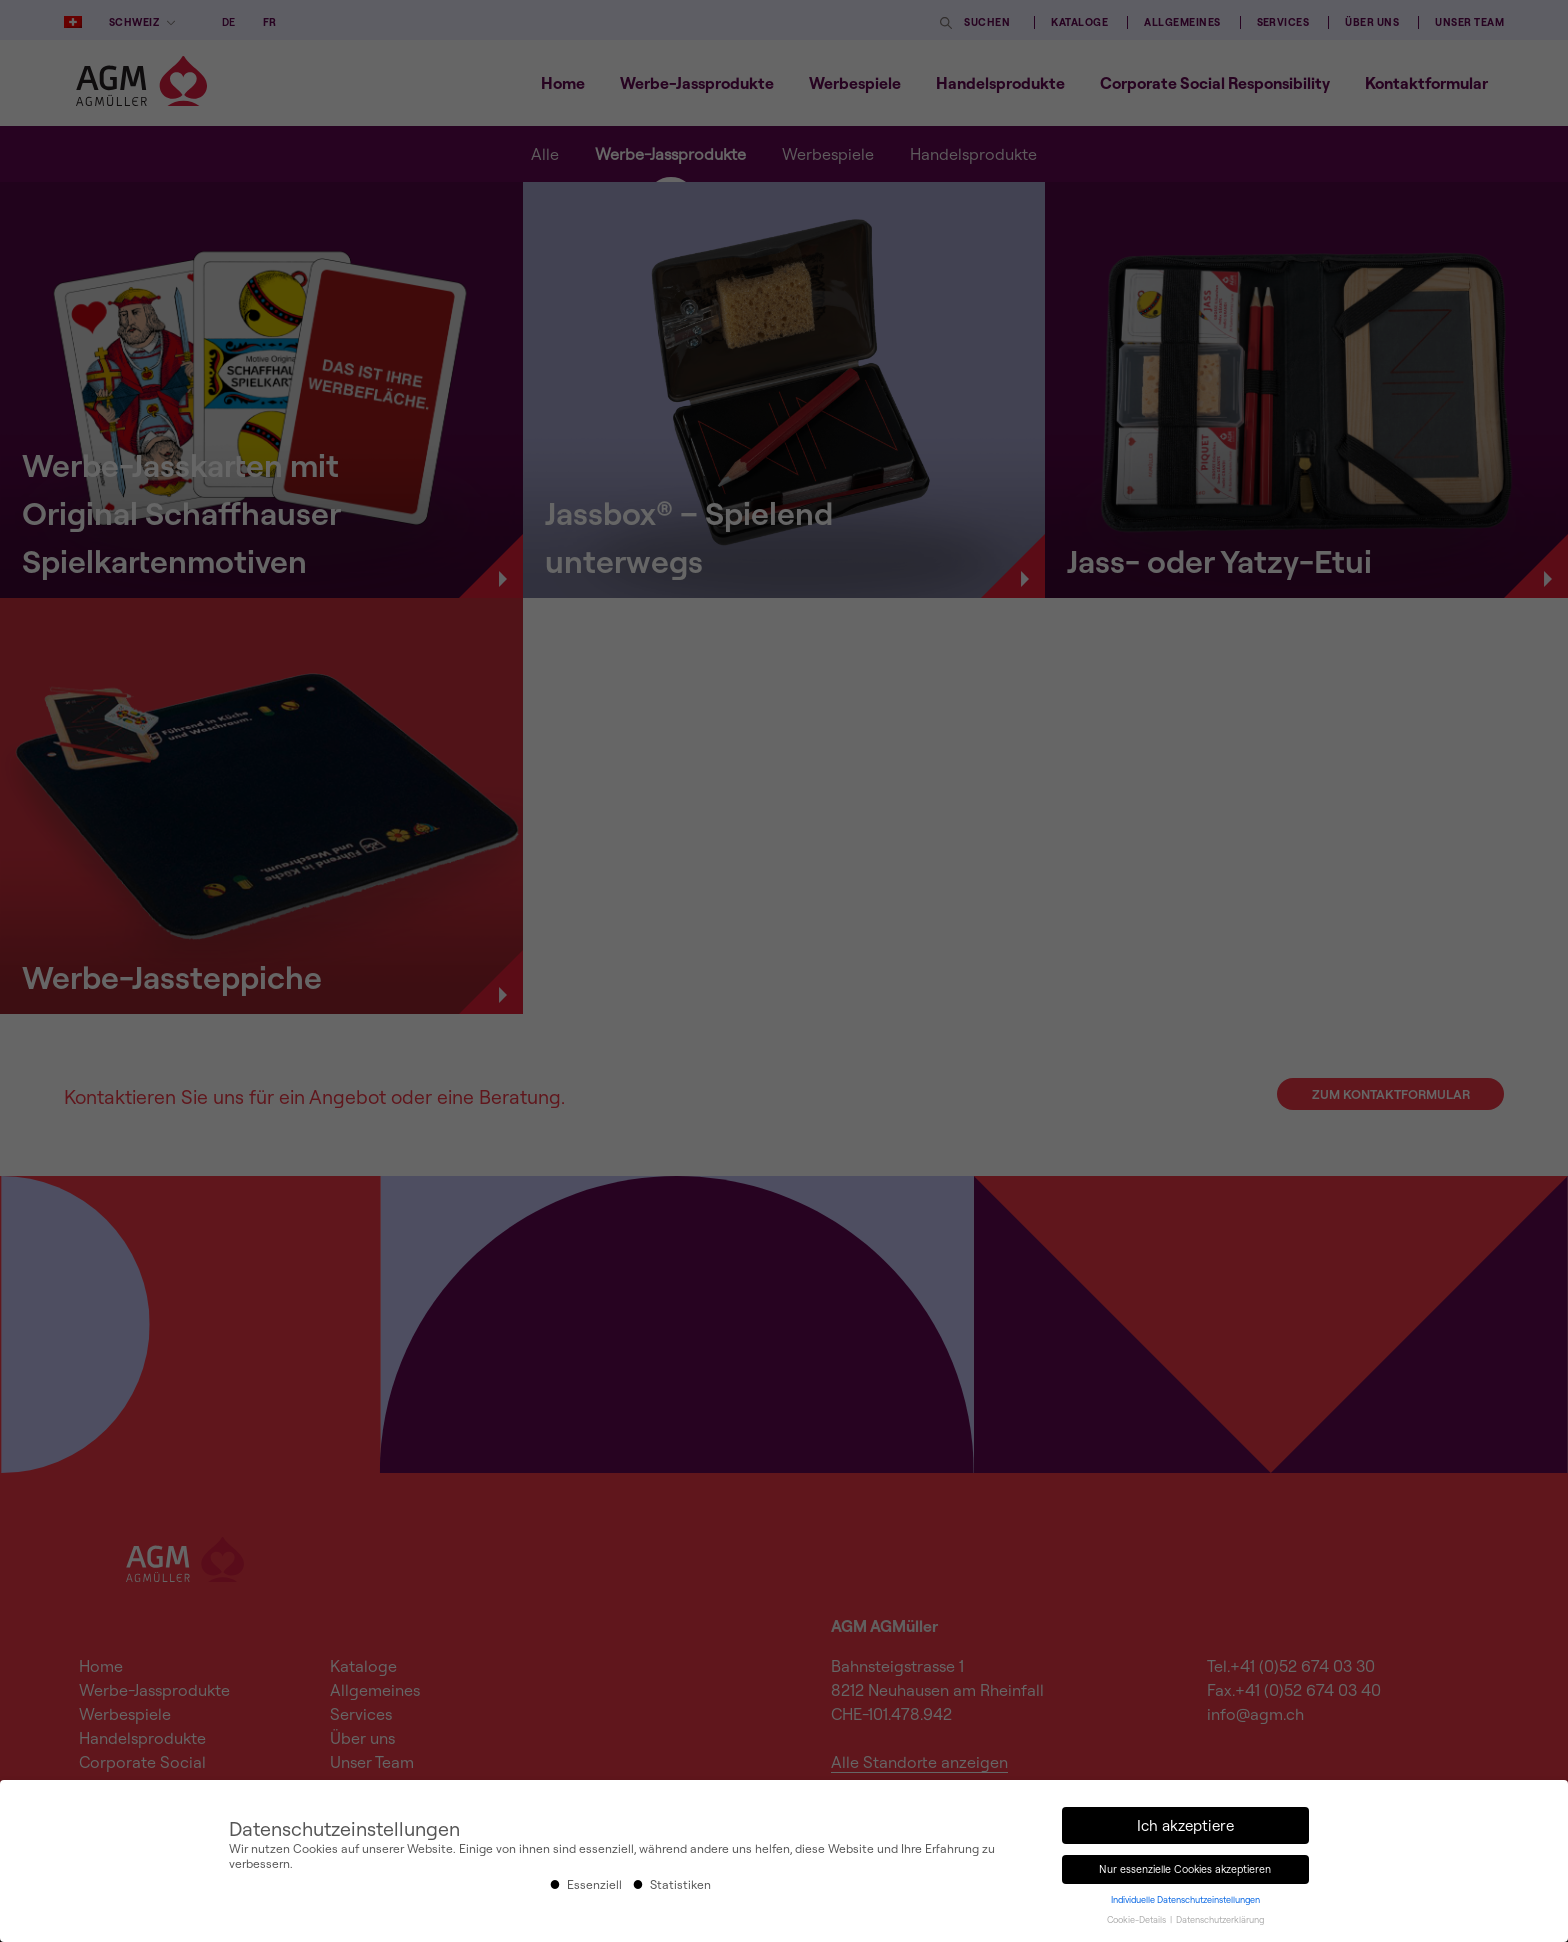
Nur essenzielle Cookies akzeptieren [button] (1185, 1869)
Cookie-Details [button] (1137, 1919)
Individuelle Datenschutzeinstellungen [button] (1185, 1899)
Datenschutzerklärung (1220, 1919)
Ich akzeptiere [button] (1185, 1825)
